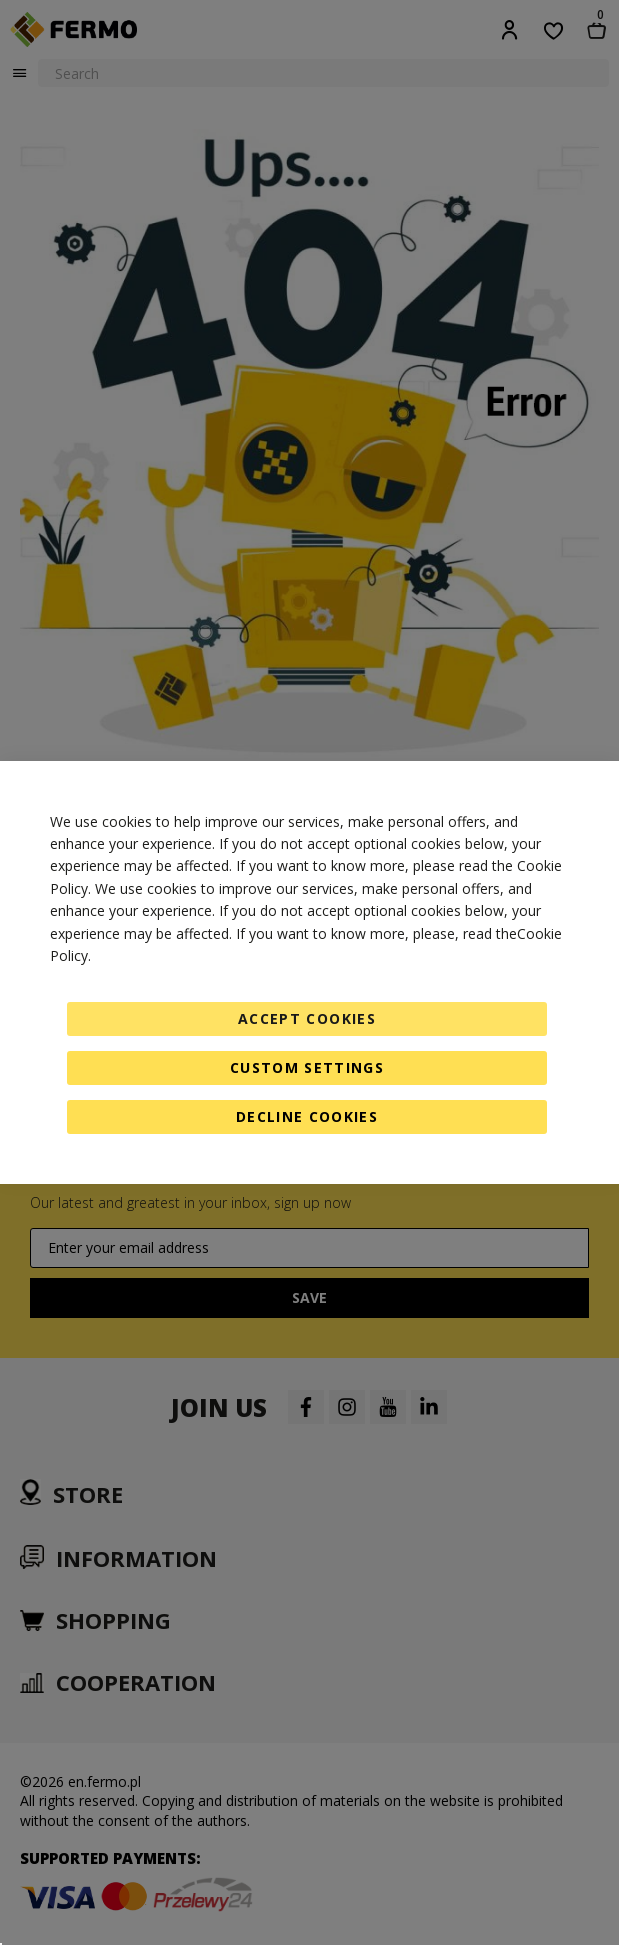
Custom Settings (307, 1067)
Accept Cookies (307, 1018)
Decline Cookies (307, 1116)
